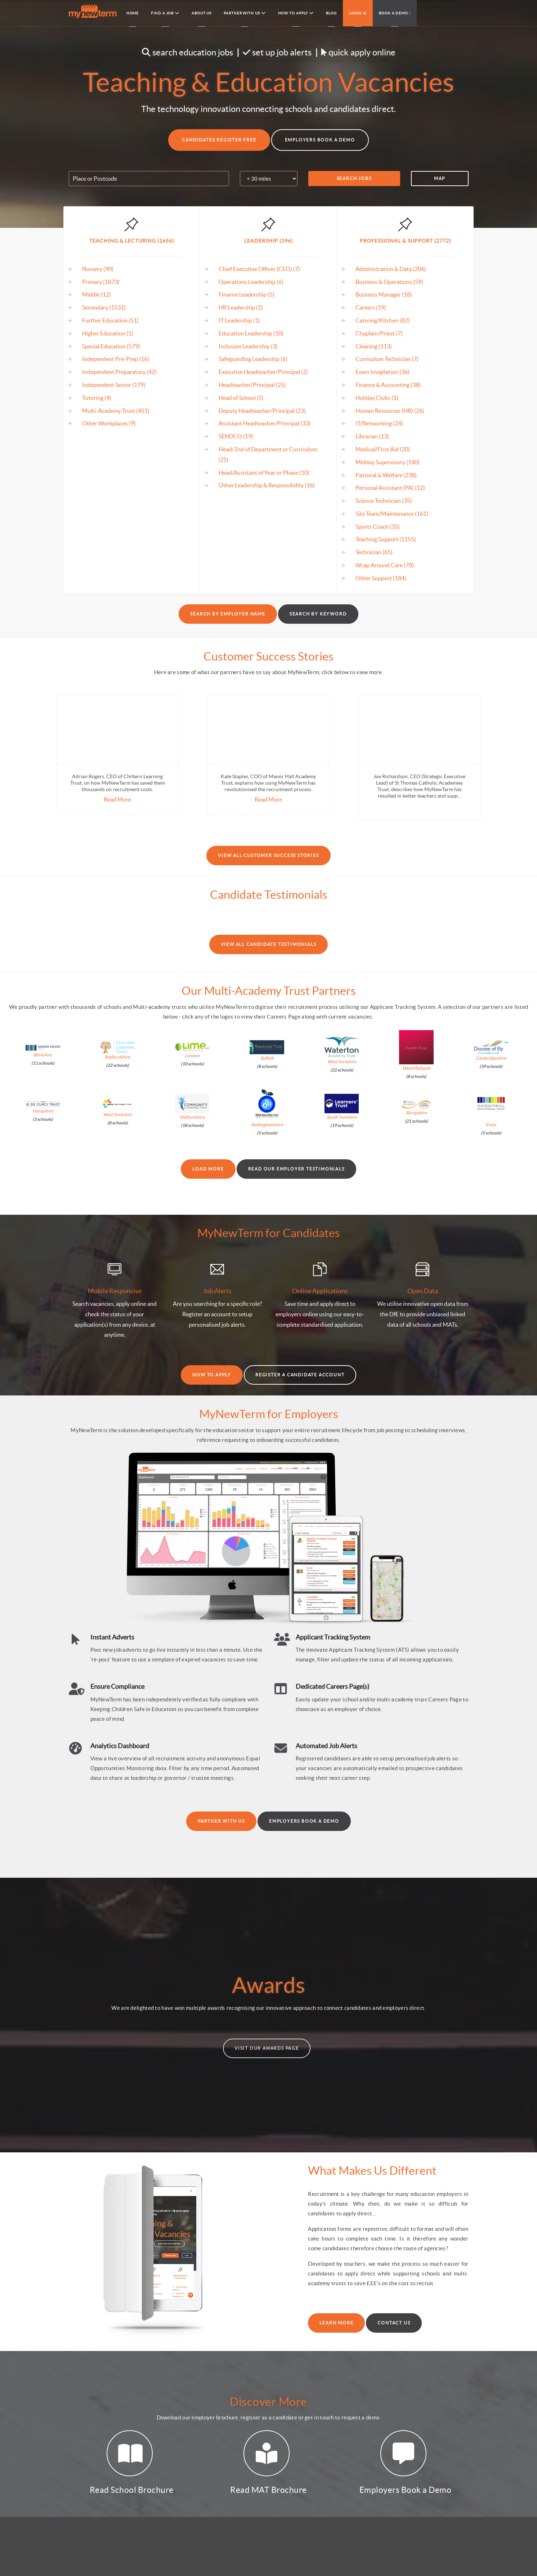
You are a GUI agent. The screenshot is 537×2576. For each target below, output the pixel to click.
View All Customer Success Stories (268, 855)
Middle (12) (96, 294)
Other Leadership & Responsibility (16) (267, 485)
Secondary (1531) (104, 307)
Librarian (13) (372, 436)
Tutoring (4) (96, 397)
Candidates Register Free (219, 139)
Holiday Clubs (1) (376, 397)
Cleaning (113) (373, 346)
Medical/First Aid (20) (382, 449)
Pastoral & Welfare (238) (386, 475)
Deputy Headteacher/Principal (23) (262, 410)
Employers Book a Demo (320, 139)
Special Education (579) (111, 346)
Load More (208, 1169)
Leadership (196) (268, 241)
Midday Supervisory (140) (387, 462)
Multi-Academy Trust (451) (115, 410)
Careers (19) (370, 307)
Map (439, 178)
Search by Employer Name (227, 614)
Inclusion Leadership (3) (248, 346)
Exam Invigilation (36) (382, 372)
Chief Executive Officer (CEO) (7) (259, 269)
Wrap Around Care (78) (384, 565)
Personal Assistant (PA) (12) (390, 487)
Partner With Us (221, 1821)
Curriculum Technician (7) (387, 359)
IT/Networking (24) (379, 423)
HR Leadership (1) (241, 307)
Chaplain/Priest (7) (379, 333)
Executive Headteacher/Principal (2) (263, 372)
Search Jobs (354, 178)
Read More (117, 799)
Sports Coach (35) (377, 526)
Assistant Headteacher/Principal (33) (264, 423)
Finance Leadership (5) (246, 294)
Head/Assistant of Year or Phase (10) (264, 472)
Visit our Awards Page (266, 2048)
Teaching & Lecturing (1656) (131, 241)
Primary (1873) (101, 282)
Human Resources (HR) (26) (389, 410)
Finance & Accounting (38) (388, 385)
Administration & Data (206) (390, 269)
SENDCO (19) (236, 436)
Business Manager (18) (383, 294)
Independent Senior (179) (114, 385)
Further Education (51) (110, 320)
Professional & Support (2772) (405, 241)
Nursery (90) (97, 269)
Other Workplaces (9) (109, 423)
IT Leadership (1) (239, 320)
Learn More (336, 2322)
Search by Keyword (318, 614)
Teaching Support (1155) (385, 539)
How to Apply (211, 1374)
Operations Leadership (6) (251, 282)
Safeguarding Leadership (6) (253, 359)
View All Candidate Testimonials (269, 944)
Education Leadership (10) (251, 333)
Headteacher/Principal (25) (252, 385)
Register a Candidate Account (299, 1374)
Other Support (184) (380, 578)
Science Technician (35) (383, 500)
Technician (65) (374, 552)
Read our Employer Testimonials (296, 1169)
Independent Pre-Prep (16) (115, 359)
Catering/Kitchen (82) (382, 320)
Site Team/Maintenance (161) (391, 513)
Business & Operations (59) (389, 282)
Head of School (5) (241, 397)
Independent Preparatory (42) (119, 372)
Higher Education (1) (107, 333)
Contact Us (393, 2322)
